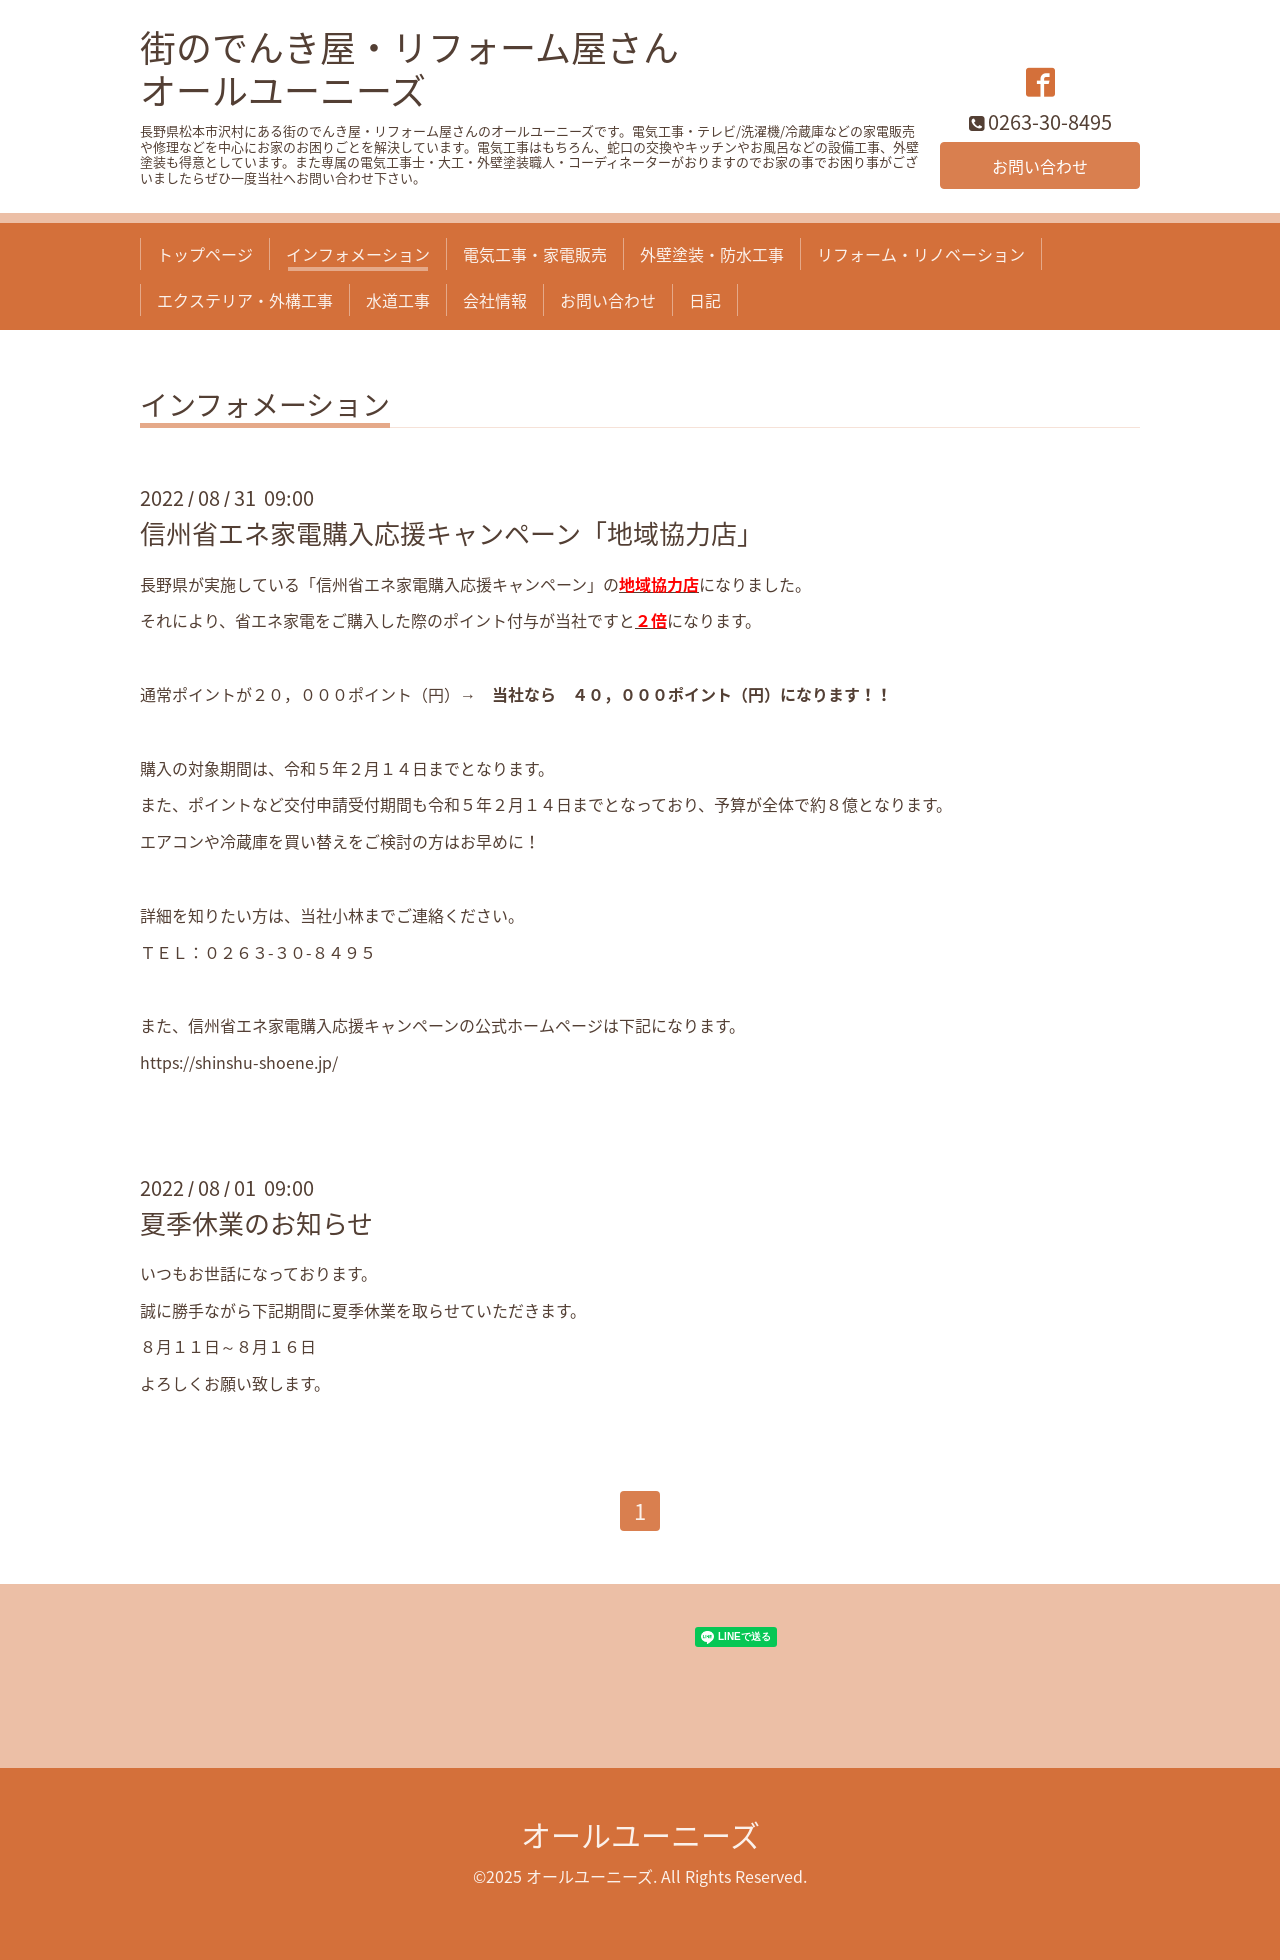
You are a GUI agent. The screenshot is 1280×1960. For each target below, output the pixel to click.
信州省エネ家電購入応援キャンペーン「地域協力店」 (451, 533)
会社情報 (495, 300)
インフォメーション (358, 254)
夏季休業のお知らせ (256, 1223)
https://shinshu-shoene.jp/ (239, 1062)
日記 (705, 300)
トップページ (205, 254)
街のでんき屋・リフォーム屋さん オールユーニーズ (409, 68)
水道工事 (398, 300)
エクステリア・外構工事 (245, 300)
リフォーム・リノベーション (921, 254)
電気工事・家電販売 (535, 254)
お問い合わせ (1040, 166)
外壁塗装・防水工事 (712, 254)
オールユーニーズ (640, 1834)
